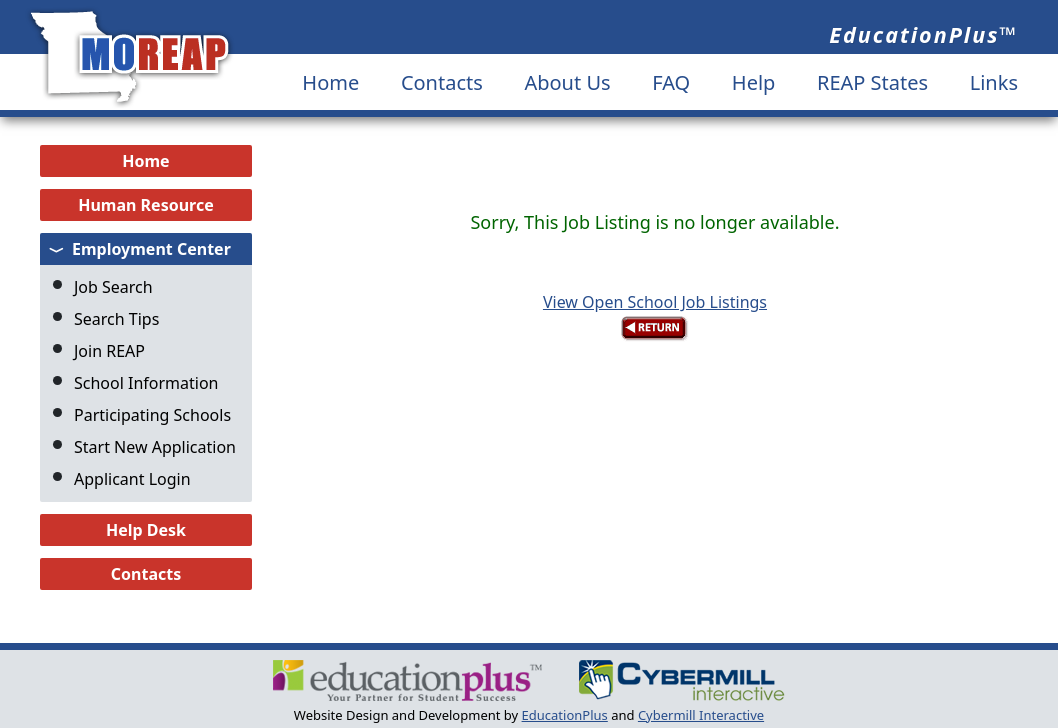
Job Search (113, 287)
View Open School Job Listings (655, 302)
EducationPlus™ (923, 34)
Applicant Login (132, 479)
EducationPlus (565, 715)
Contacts (442, 82)
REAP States (872, 82)
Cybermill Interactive (701, 715)
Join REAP (109, 351)
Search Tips (116, 319)
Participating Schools (152, 415)
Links (994, 82)
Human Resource (146, 205)
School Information (146, 383)
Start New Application (155, 447)
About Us (567, 82)
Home (330, 82)
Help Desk (146, 530)
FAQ (671, 82)
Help (754, 82)
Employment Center (151, 249)
